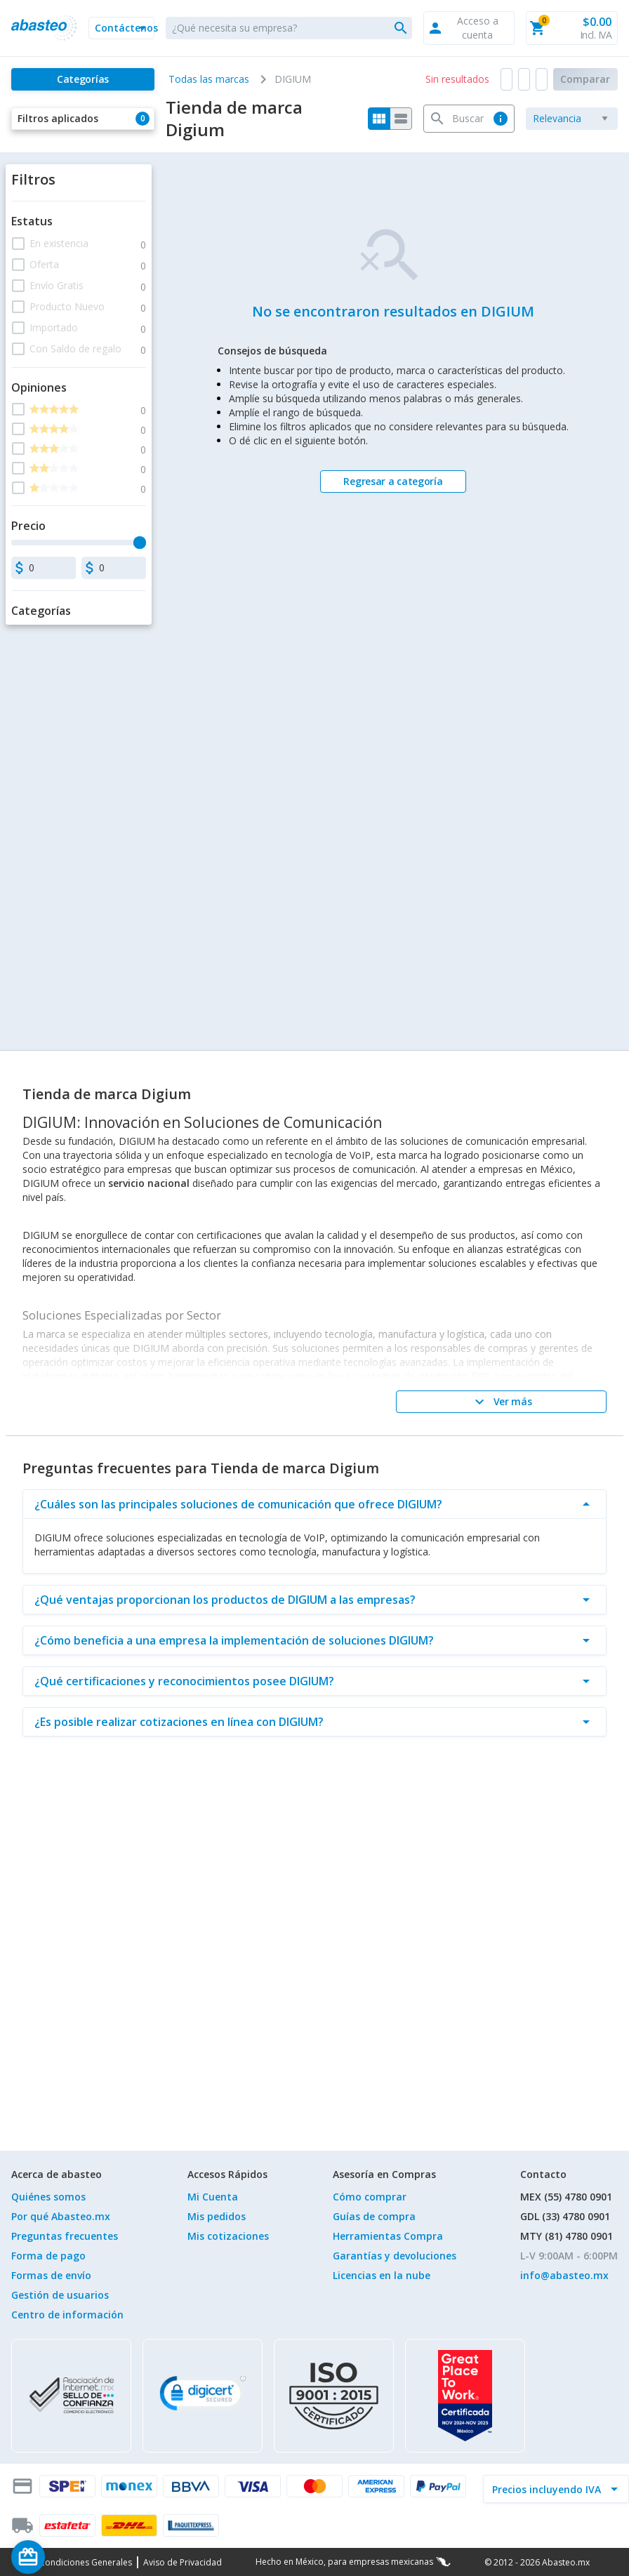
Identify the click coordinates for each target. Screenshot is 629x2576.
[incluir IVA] (547, 2489)
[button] (121, 28)
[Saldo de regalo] (71, 2557)
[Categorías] (82, 79)
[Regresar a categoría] (393, 481)
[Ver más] (501, 1401)
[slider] (139, 542)
